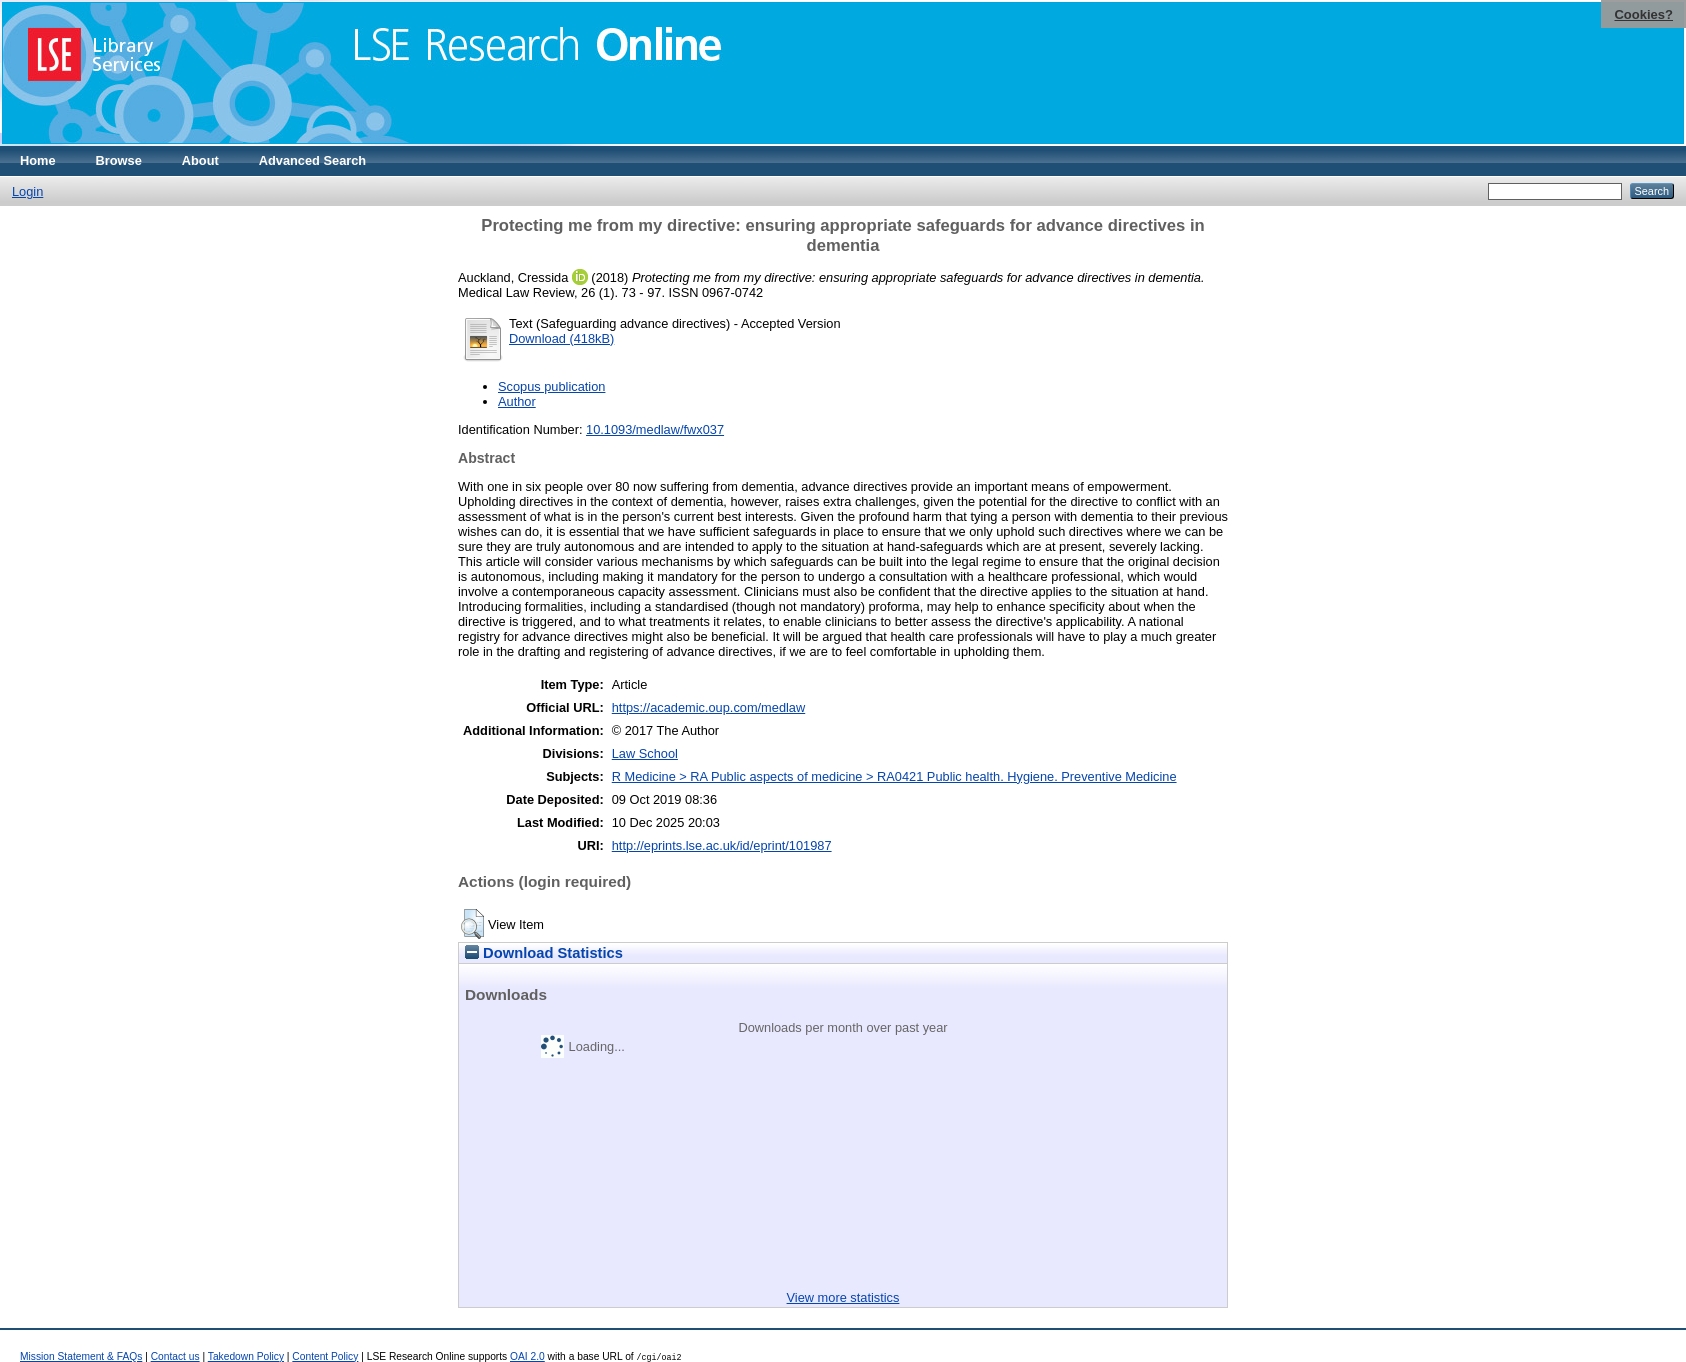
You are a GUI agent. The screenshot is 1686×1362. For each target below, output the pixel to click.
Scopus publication (551, 386)
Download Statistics (544, 953)
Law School (645, 753)
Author (517, 401)
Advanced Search (312, 160)
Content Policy (325, 1356)
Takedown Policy (246, 1356)
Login (27, 191)
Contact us (175, 1356)
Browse (119, 160)
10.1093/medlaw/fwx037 (655, 429)
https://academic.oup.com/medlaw (708, 707)
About (200, 160)
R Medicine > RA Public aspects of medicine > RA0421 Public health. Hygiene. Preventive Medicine (894, 776)
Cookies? (1643, 14)
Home (38, 160)
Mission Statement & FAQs (81, 1356)
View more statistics (843, 1297)
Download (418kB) (561, 338)
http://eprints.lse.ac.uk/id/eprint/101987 (722, 845)
